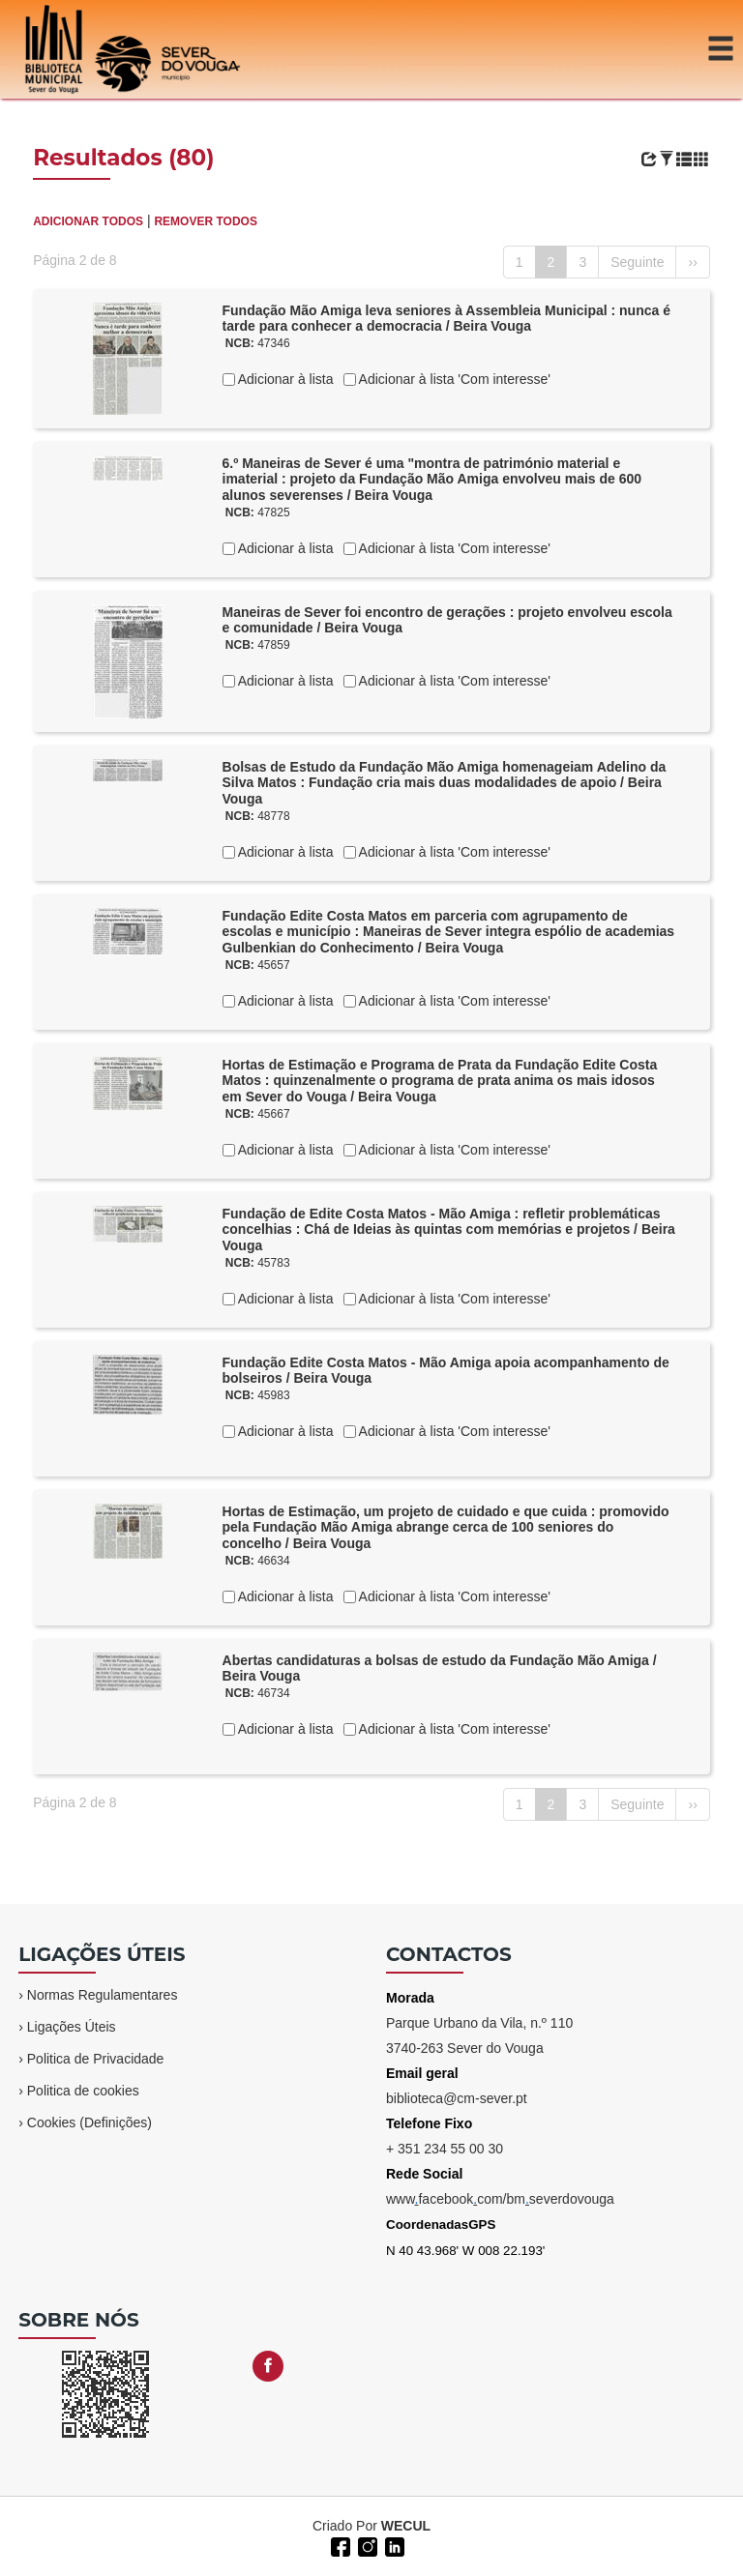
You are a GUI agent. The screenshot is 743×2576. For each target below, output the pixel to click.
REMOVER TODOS (205, 221)
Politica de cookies (83, 2090)
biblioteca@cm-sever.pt (456, 2098)
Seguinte (637, 262)
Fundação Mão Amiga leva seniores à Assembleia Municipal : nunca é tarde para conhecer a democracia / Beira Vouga (446, 319)
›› (692, 262)
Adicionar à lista (284, 379)
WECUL (406, 2525)
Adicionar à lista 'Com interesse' (453, 379)
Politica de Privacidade (95, 2058)
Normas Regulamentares (102, 1995)
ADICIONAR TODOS (88, 221)
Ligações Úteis (71, 2026)
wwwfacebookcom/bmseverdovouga (500, 2199)
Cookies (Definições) (89, 2122)
